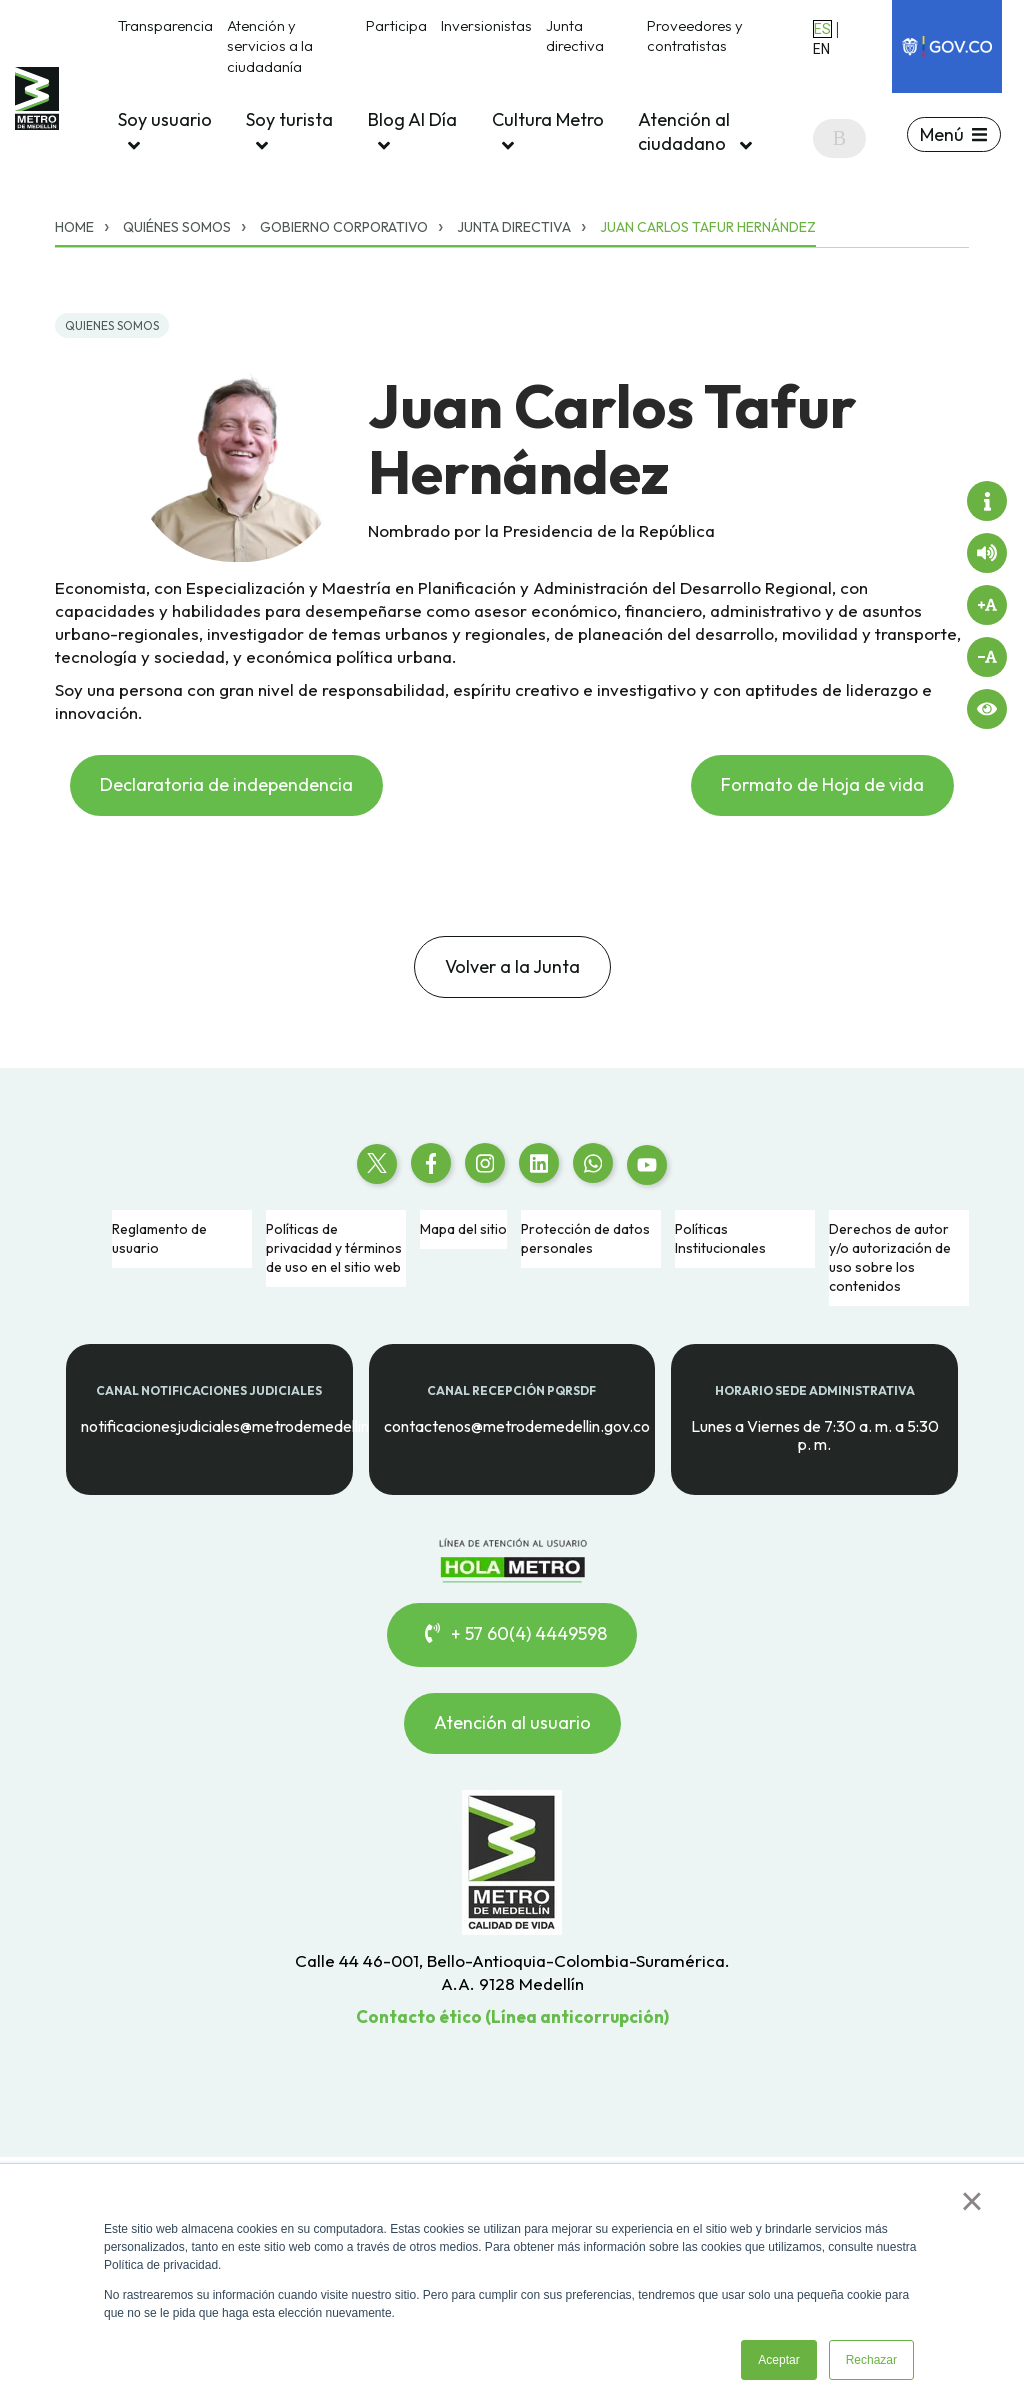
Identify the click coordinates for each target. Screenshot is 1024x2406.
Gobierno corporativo (344, 227)
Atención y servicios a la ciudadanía (270, 46)
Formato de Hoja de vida (822, 784)
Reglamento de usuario (159, 1238)
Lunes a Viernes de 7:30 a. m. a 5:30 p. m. (815, 1435)
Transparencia (165, 25)
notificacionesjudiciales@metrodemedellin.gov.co (250, 1425)
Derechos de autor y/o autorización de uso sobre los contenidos (890, 1257)
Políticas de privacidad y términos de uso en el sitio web (334, 1248)
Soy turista (289, 132)
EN (821, 49)
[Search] (839, 138)
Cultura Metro (548, 132)
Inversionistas (486, 25)
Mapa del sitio (463, 1229)
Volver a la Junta (512, 966)
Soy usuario (165, 132)
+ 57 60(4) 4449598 (512, 1634)
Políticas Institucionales (720, 1238)
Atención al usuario (512, 1722)
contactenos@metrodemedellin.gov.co (517, 1425)
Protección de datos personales (585, 1238)
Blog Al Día (412, 132)
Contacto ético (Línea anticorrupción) (512, 2016)
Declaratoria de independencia (226, 784)
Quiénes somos (177, 227)
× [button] (971, 2201)
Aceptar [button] (778, 2360)
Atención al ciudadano (695, 132)
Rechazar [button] (871, 2360)
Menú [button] (942, 134)
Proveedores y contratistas (695, 35)
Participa (396, 25)
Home (74, 227)
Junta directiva (575, 35)
